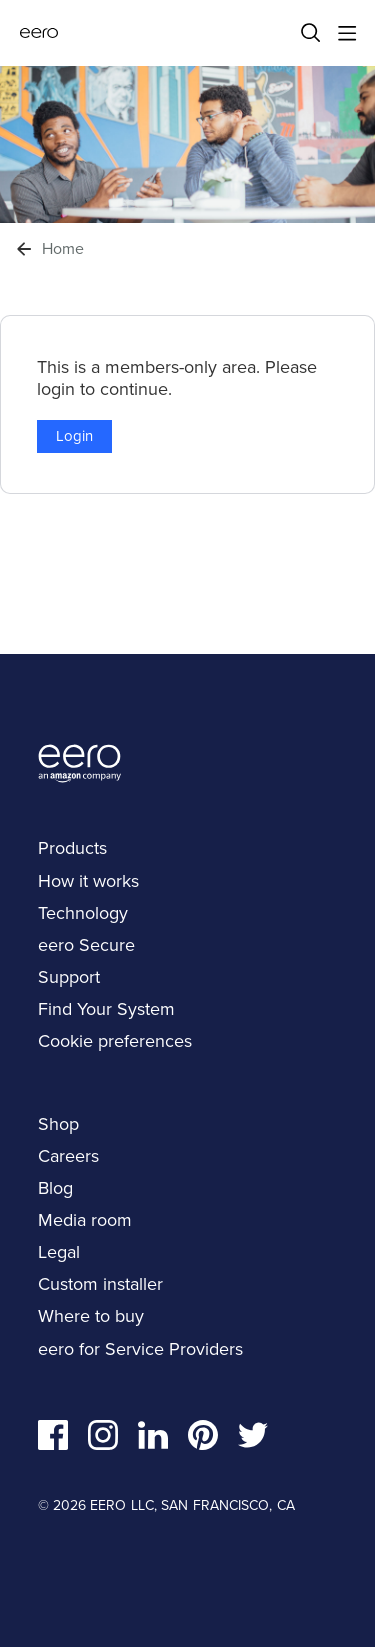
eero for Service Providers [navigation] (140, 1349)
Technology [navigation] (83, 913)
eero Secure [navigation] (86, 945)
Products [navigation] (72, 848)
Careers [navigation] (68, 1156)
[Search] (311, 33)
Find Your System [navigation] (106, 1009)
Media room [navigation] (85, 1220)
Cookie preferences (115, 1041)
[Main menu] (347, 33)
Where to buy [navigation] (91, 1316)
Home (63, 249)
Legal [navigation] (59, 1252)
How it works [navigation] (88, 881)
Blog (55, 1188)
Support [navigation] (69, 977)
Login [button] (74, 436)
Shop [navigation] (58, 1124)
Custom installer (100, 1284)
